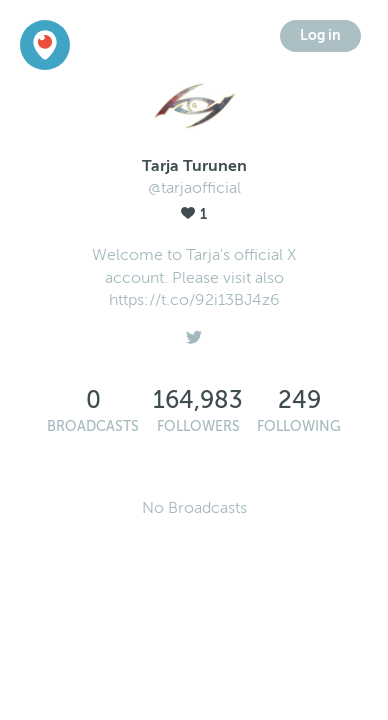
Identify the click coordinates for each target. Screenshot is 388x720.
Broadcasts (93, 426)
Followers (198, 426)
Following (299, 426)
